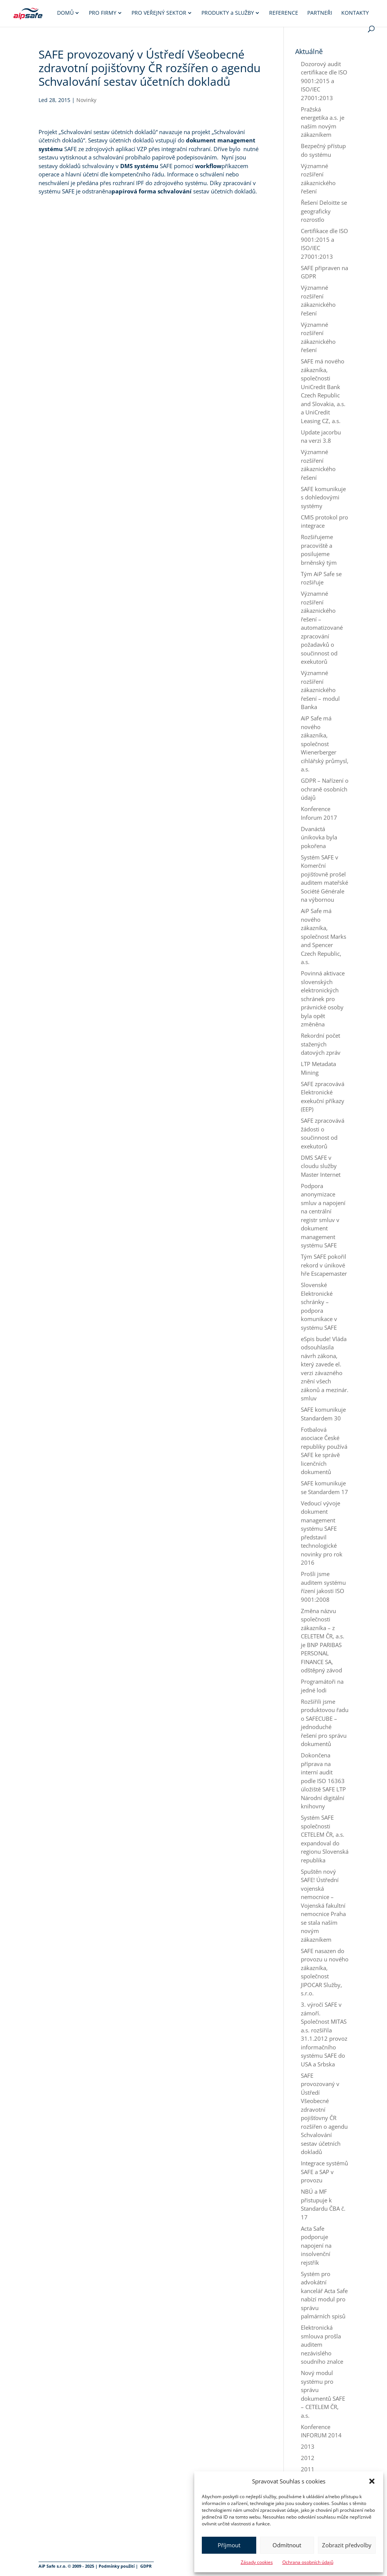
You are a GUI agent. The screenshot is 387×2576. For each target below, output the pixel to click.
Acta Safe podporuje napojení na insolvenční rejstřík (316, 2245)
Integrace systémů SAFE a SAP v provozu (324, 2171)
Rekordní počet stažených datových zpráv (321, 1044)
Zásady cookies (257, 2562)
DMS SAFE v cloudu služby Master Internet (321, 1166)
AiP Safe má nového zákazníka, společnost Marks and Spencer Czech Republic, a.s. (323, 936)
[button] (372, 2481)
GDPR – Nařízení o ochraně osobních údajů (324, 789)
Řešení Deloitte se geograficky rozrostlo (324, 211)
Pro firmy (102, 13)
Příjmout (229, 2545)
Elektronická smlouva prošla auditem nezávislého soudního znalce (322, 2344)
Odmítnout (286, 2545)
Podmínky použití (117, 2566)
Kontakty (355, 13)
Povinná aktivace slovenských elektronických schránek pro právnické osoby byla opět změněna (323, 998)
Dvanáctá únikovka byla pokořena (319, 837)
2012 (307, 2458)
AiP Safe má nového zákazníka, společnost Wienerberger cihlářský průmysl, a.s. (324, 743)
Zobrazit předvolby (347, 2545)
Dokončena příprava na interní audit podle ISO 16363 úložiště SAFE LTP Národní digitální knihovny (323, 1780)
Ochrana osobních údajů (307, 2562)
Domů (65, 13)
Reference (283, 13)
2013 (307, 2446)
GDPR (146, 2566)
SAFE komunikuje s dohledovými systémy (323, 497)
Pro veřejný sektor (159, 13)
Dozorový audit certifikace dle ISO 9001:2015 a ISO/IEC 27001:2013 (324, 81)
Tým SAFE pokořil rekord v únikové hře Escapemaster (324, 1265)
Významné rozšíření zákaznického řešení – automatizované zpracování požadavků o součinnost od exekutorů (322, 627)
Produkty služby (227, 13)
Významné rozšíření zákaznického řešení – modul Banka (320, 690)
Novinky (86, 100)
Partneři (319, 13)
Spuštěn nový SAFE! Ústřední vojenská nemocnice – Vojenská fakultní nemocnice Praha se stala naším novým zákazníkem (323, 1905)
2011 (307, 2469)
